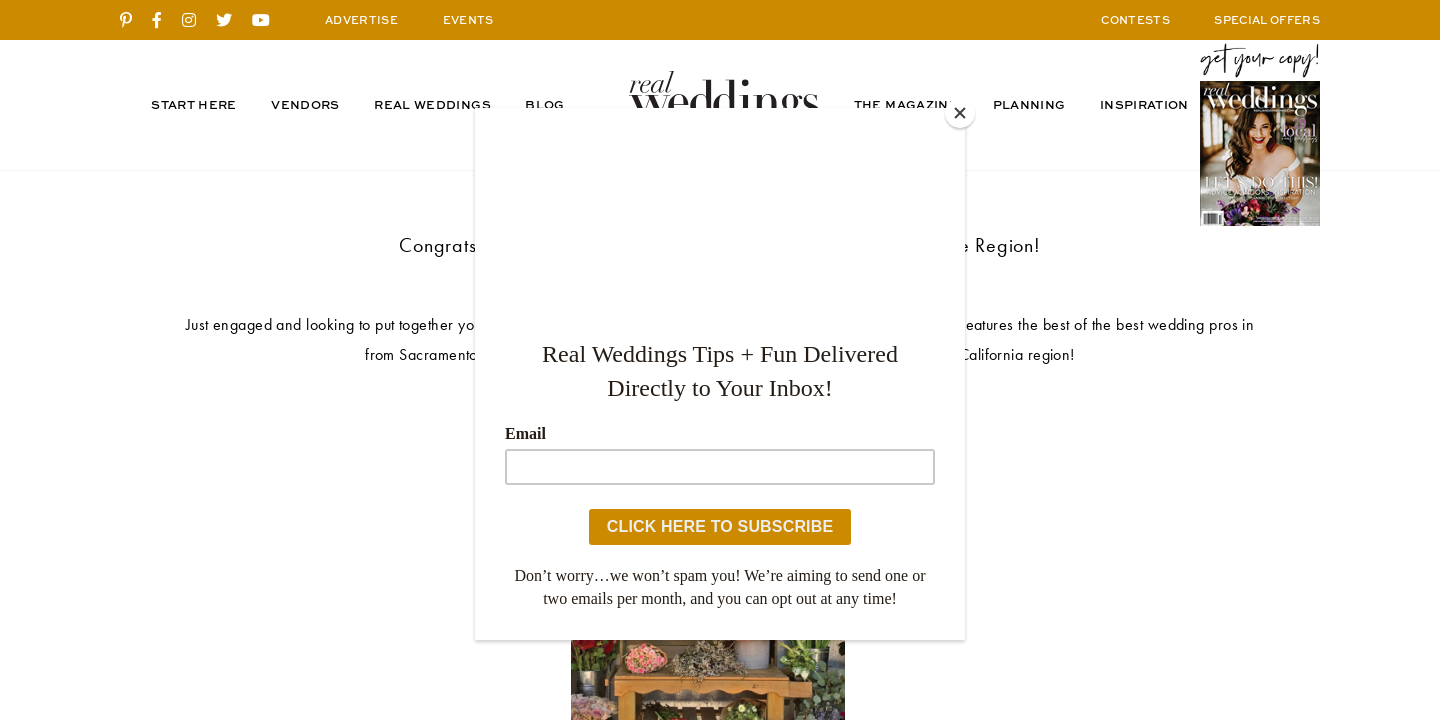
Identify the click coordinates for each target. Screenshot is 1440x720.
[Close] (960, 113)
